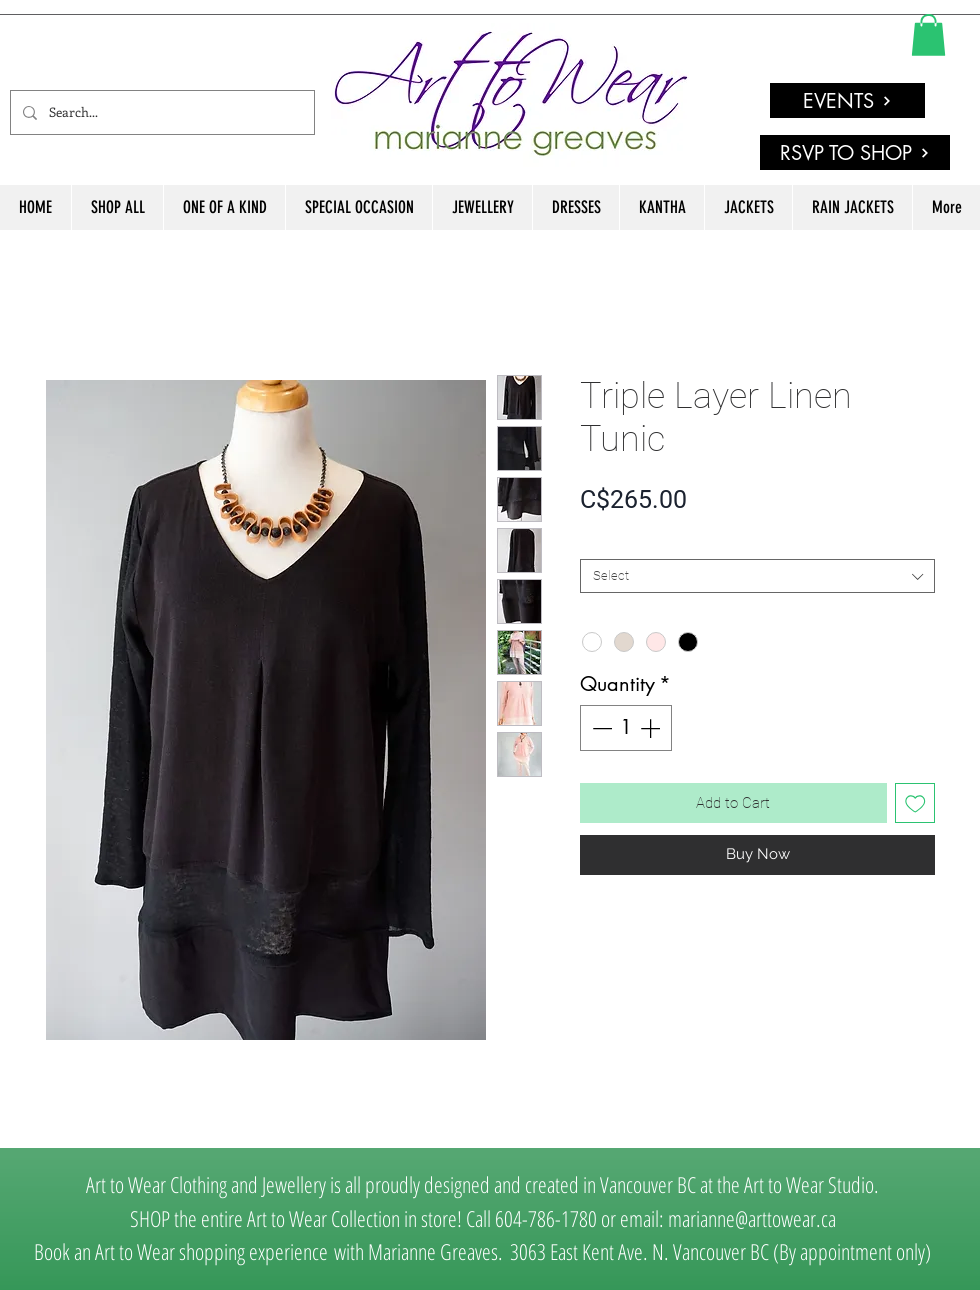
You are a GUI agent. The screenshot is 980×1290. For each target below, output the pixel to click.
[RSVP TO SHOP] (855, 152)
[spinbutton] (626, 728)
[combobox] (757, 576)
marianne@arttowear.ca (752, 1218)
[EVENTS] (847, 100)
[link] (928, 35)
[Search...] (160, 112)
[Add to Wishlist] (915, 803)
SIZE (597, 542)
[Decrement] (600, 728)
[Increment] (652, 728)
